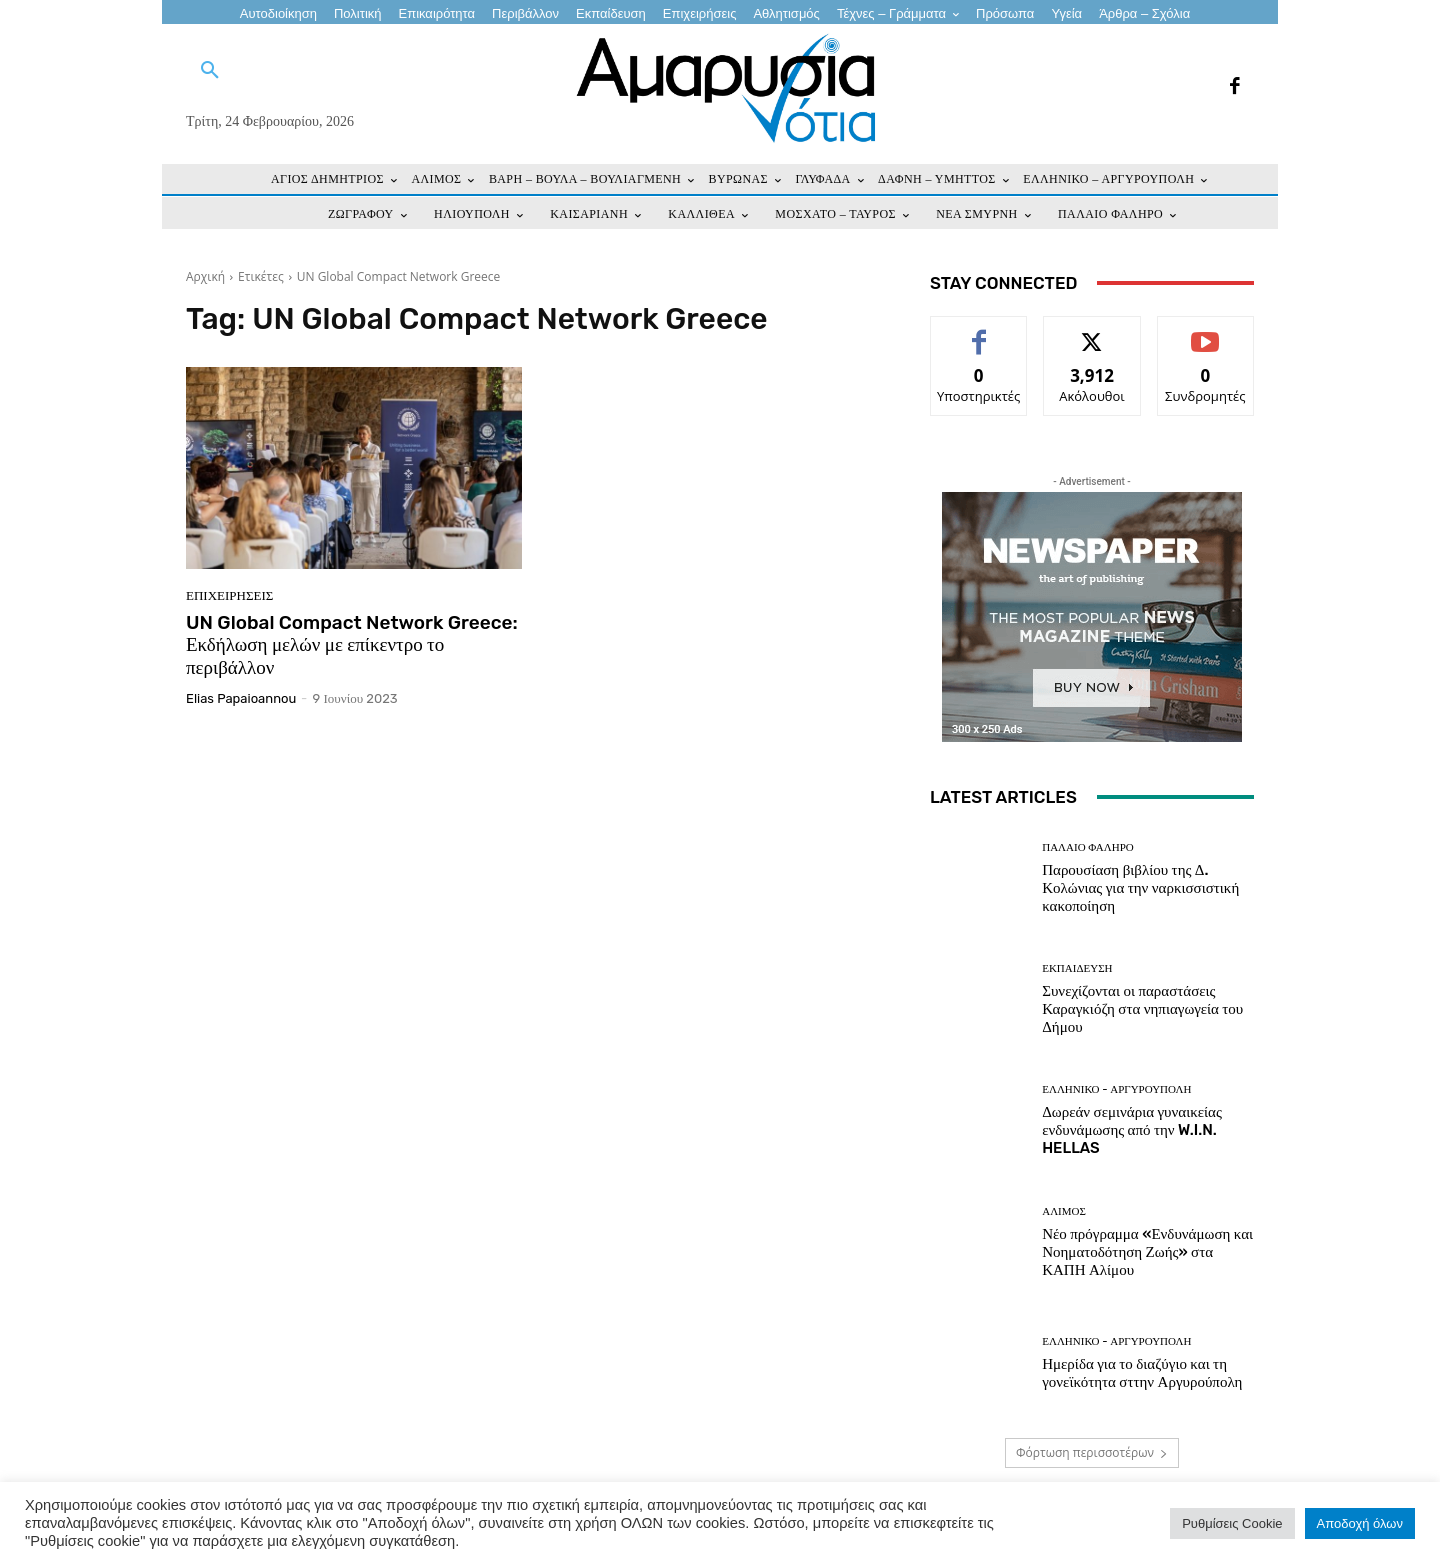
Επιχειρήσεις (229, 595)
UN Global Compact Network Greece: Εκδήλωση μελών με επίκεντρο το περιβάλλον (352, 645)
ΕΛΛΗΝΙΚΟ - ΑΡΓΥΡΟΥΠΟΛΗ (1116, 1089)
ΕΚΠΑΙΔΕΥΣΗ (1077, 968)
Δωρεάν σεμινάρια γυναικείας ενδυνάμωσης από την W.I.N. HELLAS (1132, 1130)
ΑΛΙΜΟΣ (1064, 1211)
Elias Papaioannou (241, 698)
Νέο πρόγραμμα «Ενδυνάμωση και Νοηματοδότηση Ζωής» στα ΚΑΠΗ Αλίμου (1147, 1252)
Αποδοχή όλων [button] (1360, 1523)
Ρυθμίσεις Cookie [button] (1232, 1523)
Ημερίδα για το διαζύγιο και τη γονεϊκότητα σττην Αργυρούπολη (1142, 1373)
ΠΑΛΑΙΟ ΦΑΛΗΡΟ (1088, 847)
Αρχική (205, 276)
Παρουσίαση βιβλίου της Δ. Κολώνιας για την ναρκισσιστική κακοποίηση (1140, 888)
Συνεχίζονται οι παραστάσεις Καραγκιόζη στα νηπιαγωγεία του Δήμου (1142, 1009)
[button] (210, 71)
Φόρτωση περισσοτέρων (1092, 1452)
